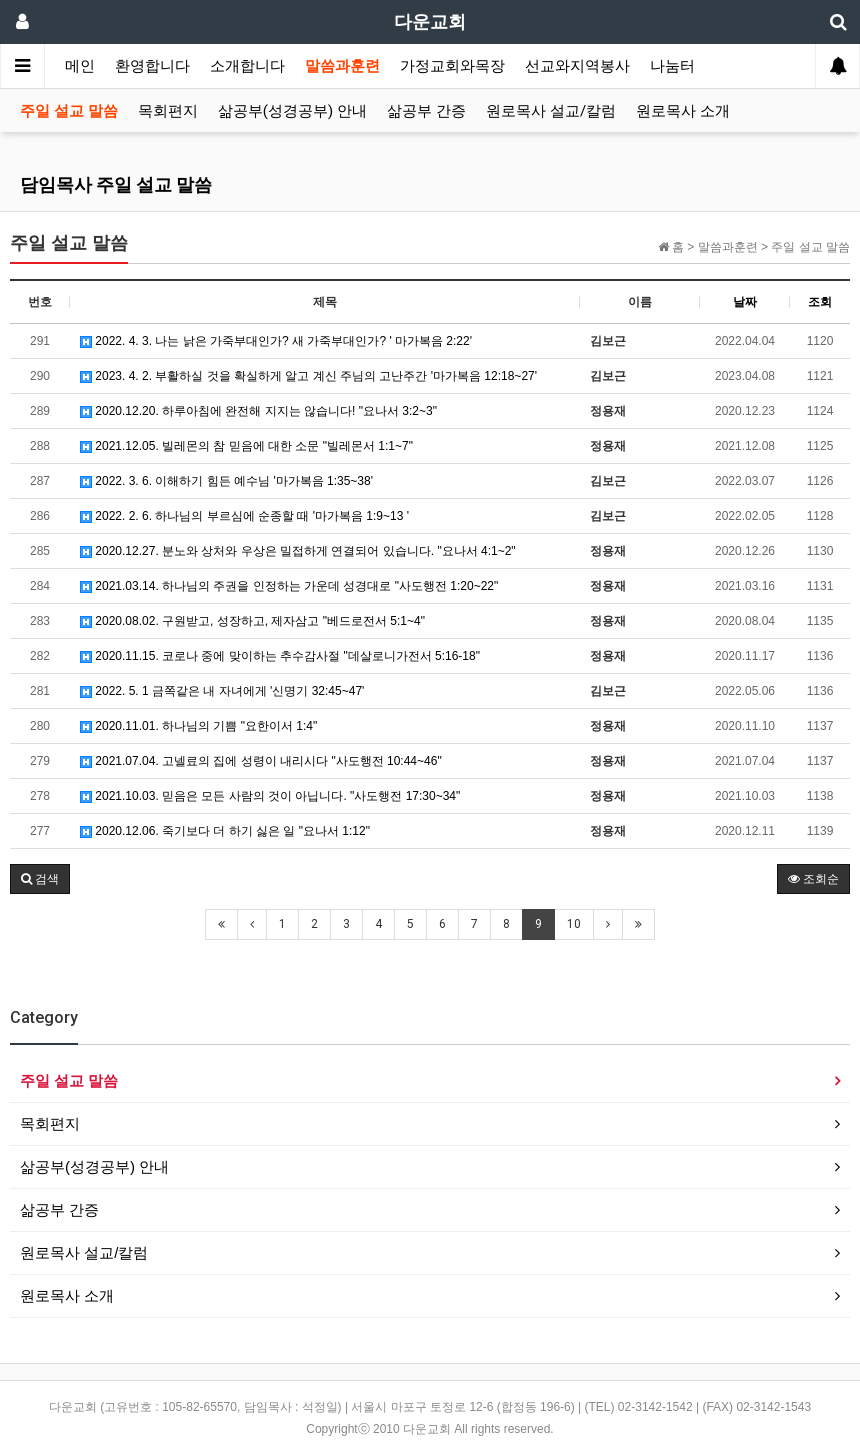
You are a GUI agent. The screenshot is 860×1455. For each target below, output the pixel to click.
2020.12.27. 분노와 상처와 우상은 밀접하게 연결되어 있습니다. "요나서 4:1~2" (298, 551)
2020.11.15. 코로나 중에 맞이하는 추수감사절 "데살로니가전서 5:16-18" (280, 656)
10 (574, 924)
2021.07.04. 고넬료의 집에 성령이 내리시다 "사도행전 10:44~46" (261, 761)
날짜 (745, 302)
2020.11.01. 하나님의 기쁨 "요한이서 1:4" (198, 726)
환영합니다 (152, 66)
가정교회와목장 (452, 66)
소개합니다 (247, 66)
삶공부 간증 (426, 111)
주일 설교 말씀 (69, 111)
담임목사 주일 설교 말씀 (116, 184)
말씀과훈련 (342, 66)
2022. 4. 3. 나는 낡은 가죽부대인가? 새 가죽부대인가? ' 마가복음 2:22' (276, 341)
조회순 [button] (813, 879)
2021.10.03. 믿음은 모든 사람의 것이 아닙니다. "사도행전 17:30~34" (270, 796)
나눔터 (672, 66)
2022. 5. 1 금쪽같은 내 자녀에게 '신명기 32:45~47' (222, 691)
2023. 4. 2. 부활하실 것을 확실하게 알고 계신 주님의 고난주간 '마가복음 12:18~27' (308, 376)
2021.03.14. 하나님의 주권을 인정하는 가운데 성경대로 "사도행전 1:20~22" (289, 586)
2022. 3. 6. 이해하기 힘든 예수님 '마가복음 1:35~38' (226, 481)
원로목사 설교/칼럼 (551, 111)
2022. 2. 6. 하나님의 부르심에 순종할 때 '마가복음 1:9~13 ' (244, 516)
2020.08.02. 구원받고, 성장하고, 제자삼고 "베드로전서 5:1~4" (252, 621)
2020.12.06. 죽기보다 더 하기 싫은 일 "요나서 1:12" (225, 831)
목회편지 (168, 111)
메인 (80, 66)
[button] (40, 879)
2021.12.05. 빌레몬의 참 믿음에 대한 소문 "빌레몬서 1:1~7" (246, 446)
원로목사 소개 (683, 111)
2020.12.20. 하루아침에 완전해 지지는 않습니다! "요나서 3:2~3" (258, 411)
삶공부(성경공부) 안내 (292, 111)
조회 (820, 302)
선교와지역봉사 (577, 66)
